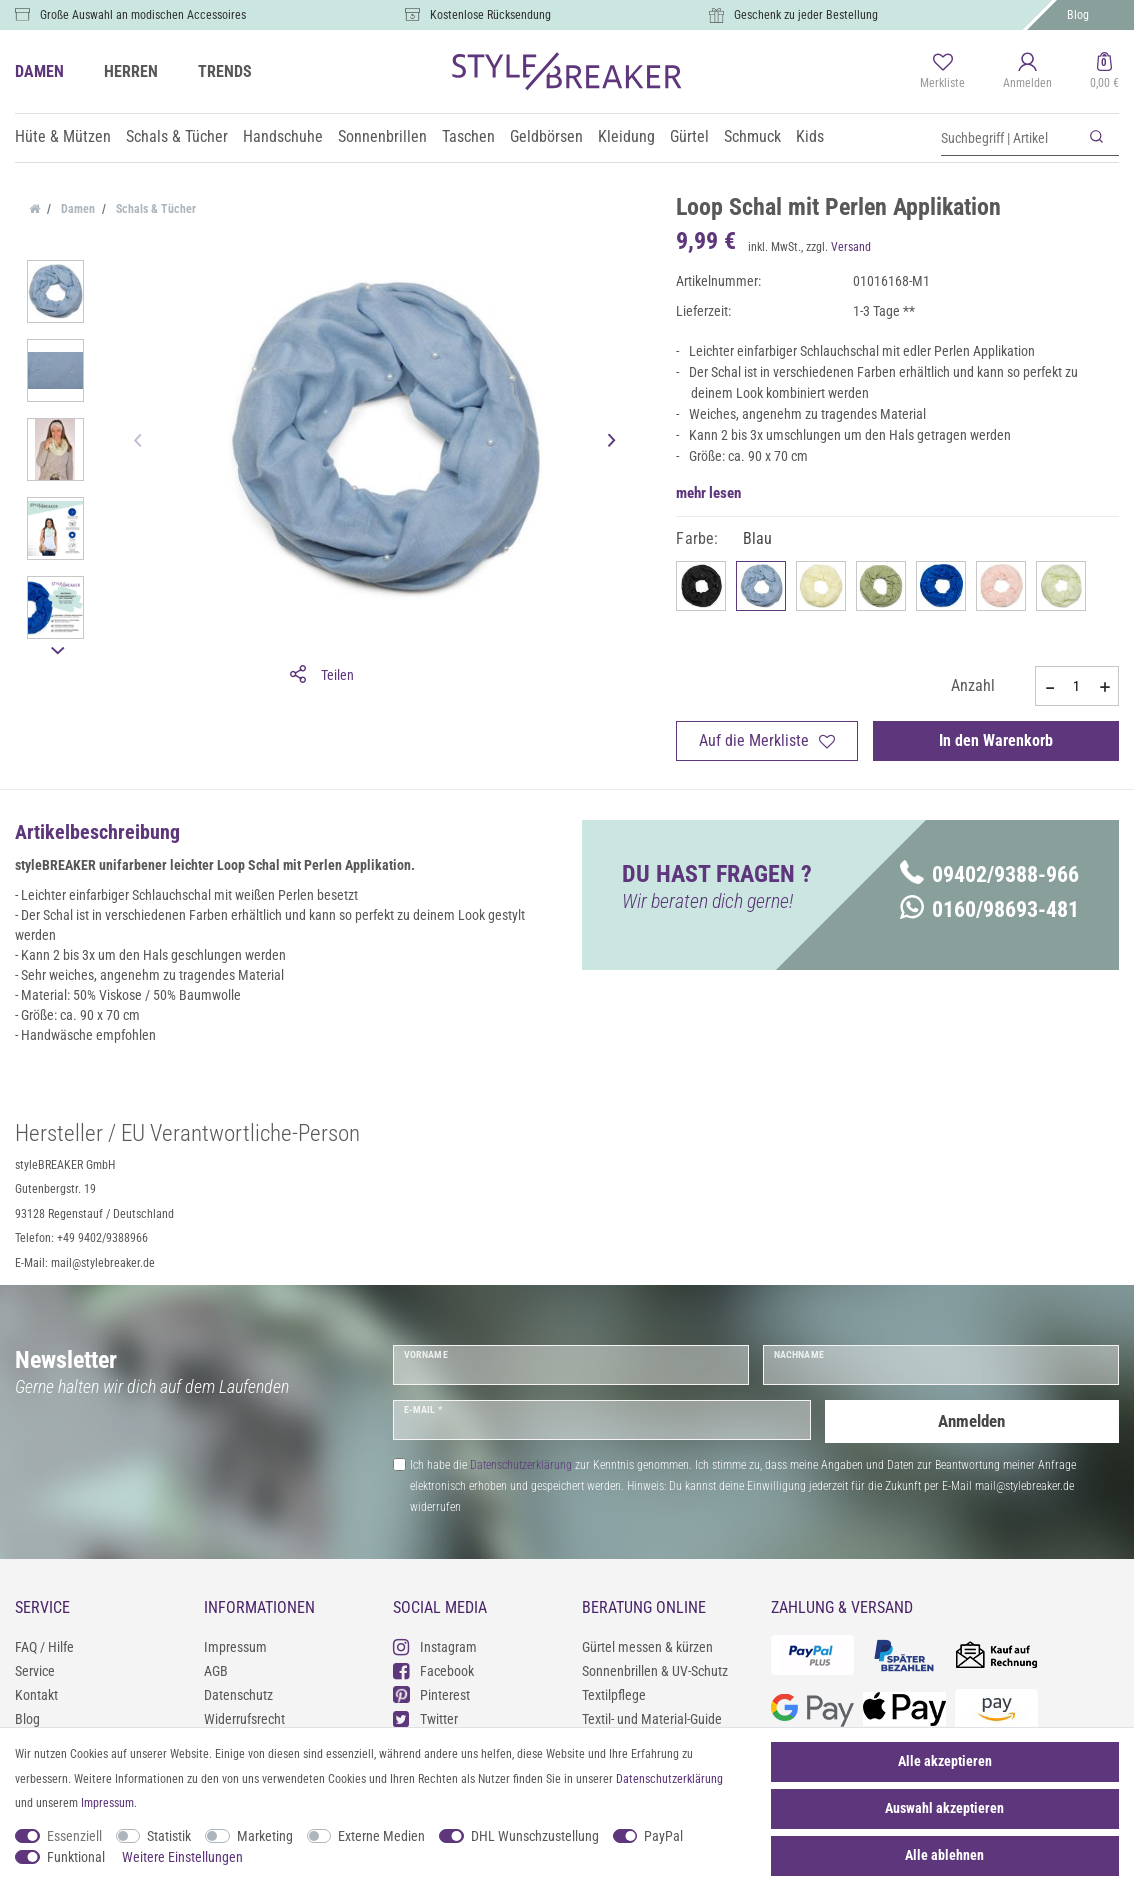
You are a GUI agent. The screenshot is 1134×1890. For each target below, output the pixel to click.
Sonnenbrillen (382, 136)
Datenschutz (238, 1695)
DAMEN (39, 71)
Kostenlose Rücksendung (490, 15)
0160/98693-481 (989, 909)
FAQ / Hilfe (44, 1647)
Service (35, 1671)
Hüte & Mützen (63, 136)
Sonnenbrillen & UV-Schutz (655, 1671)
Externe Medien (381, 1836)
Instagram (435, 1646)
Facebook (433, 1670)
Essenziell (74, 1836)
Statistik (169, 1836)
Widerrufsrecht (244, 1719)
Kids (810, 136)
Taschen (468, 136)
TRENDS (225, 71)
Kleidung (626, 136)
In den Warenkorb (996, 740)
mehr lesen (708, 493)
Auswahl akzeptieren (944, 1808)
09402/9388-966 (989, 874)
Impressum (235, 1647)
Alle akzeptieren (945, 1761)
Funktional (76, 1857)
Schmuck (752, 136)
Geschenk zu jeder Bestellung (806, 15)
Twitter (425, 1718)
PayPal (663, 1836)
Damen (76, 209)
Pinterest (431, 1694)
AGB (216, 1671)
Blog (1078, 15)
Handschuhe (283, 136)
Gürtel (689, 136)
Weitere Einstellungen (182, 1857)
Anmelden (972, 1419)
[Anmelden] (1027, 72)
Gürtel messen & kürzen (647, 1647)
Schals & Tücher (177, 136)
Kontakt (36, 1695)
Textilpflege (614, 1695)
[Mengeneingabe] (1077, 686)
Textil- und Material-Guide (652, 1719)
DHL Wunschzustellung (535, 1836)
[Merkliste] (942, 72)
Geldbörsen (546, 136)
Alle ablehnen (944, 1855)
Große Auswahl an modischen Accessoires (143, 15)
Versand (851, 247)
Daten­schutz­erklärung (669, 1779)
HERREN (131, 71)
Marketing (265, 1836)
